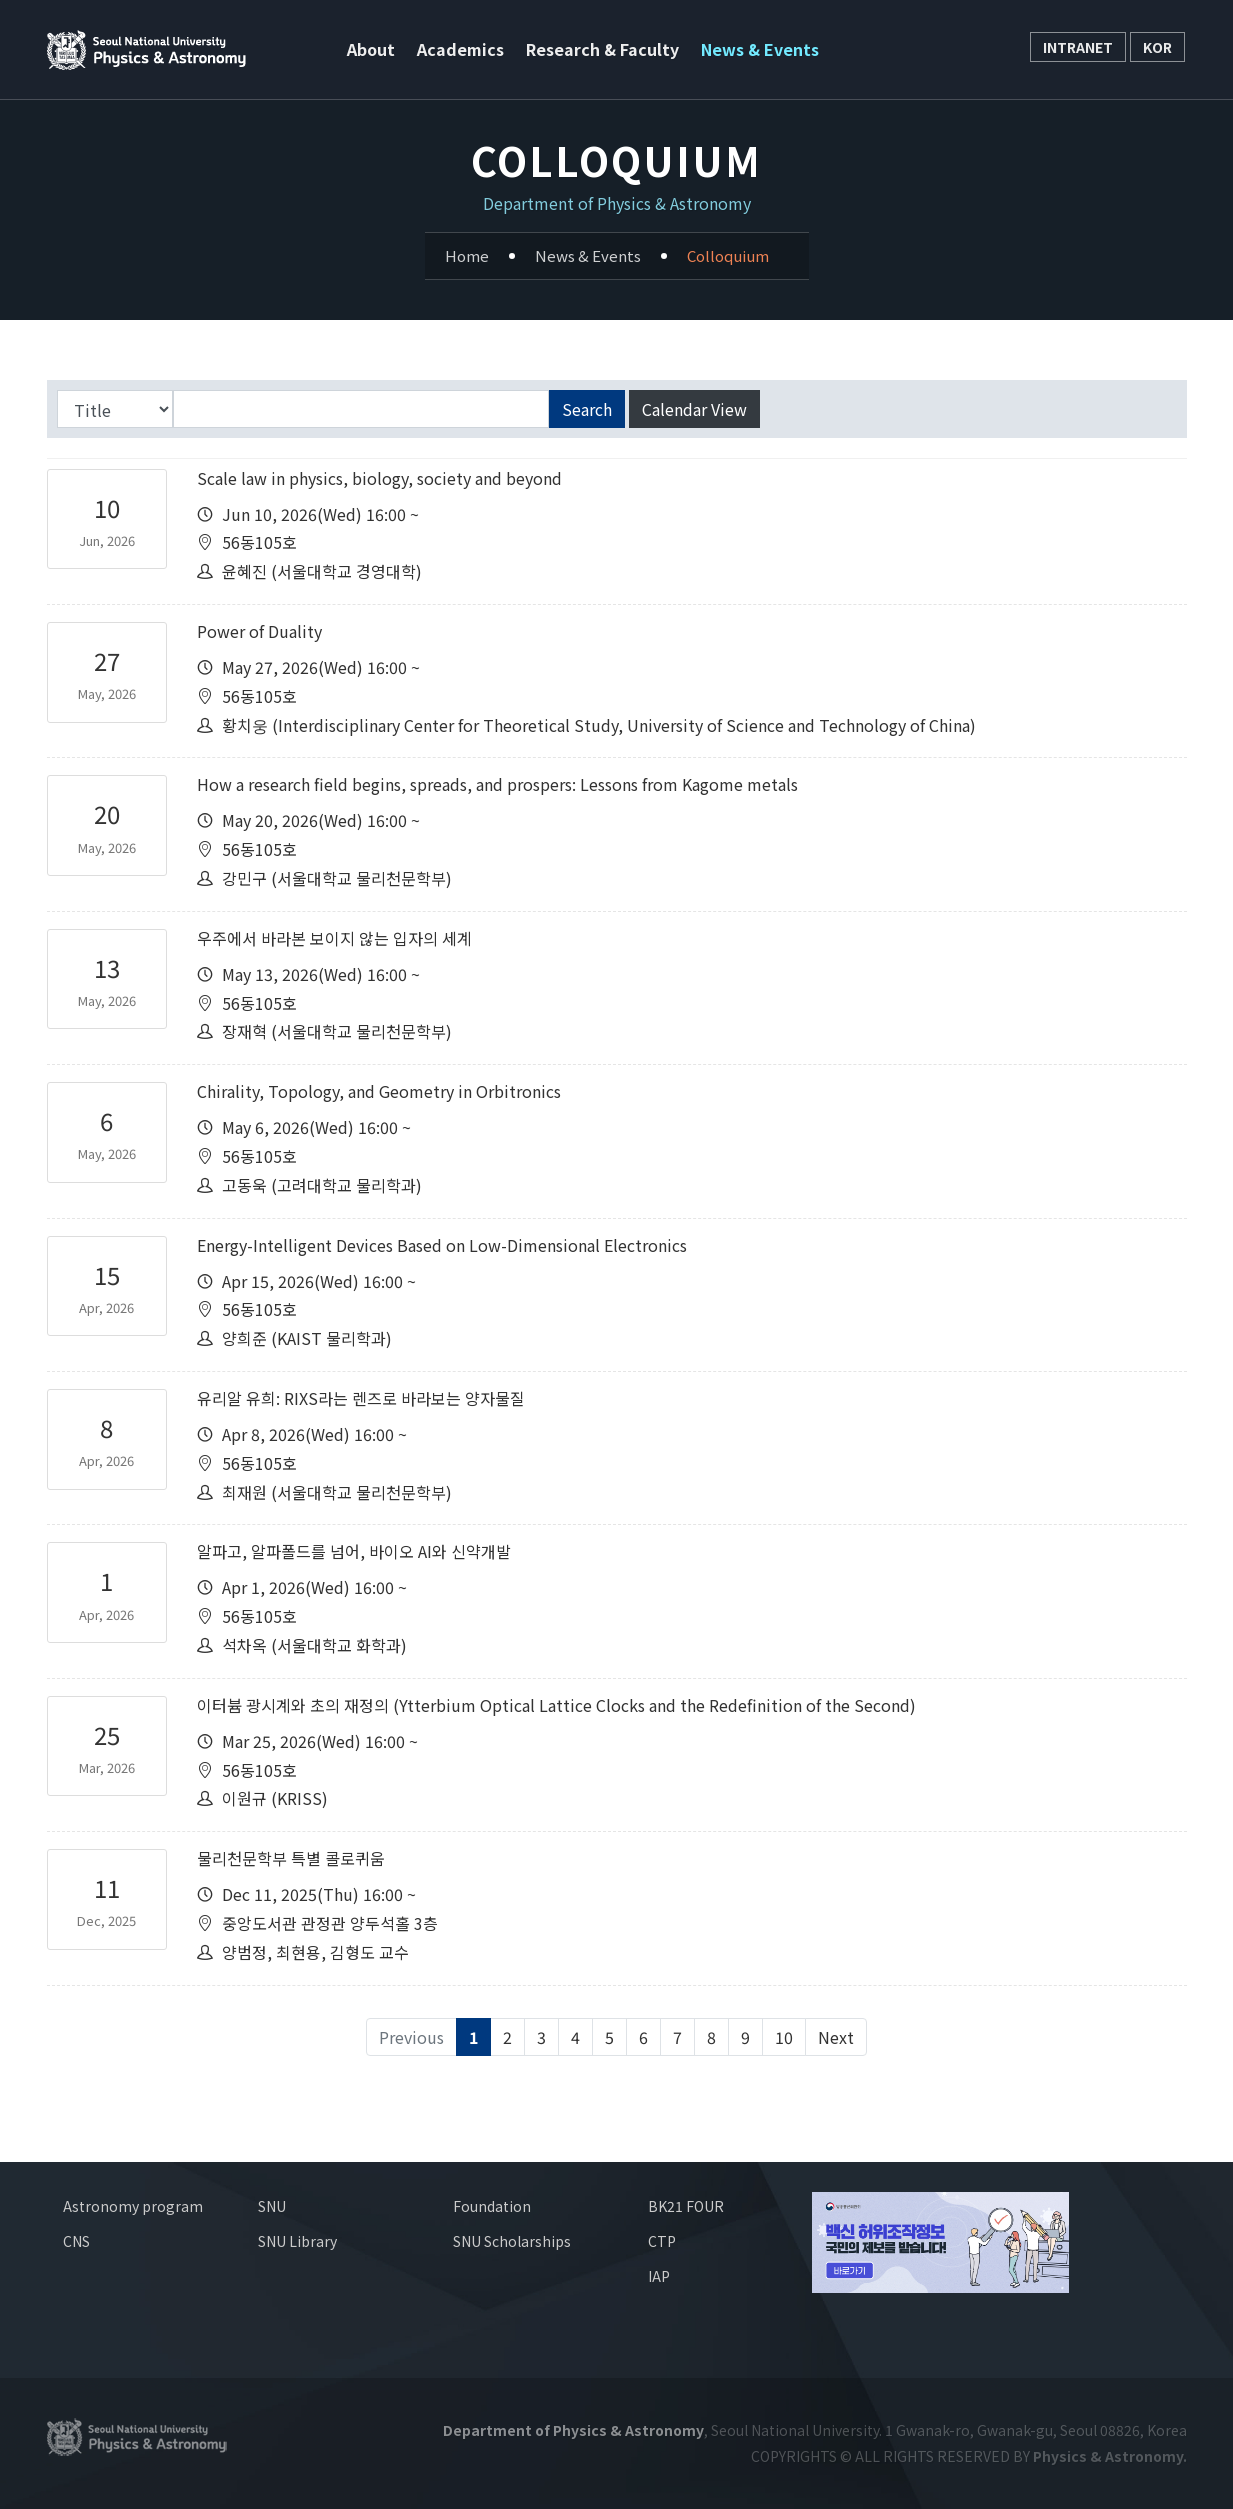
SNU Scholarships (512, 2241)
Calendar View (694, 409)
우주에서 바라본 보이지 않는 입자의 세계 (334, 938)
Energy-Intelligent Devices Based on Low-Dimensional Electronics (442, 1245)
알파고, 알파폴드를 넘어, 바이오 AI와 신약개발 (354, 1551)
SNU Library (297, 2241)
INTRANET (1078, 47)
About (371, 49)
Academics (460, 49)
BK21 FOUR (686, 2206)
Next (836, 2037)
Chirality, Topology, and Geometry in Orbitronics (379, 1091)
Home (467, 255)
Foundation (492, 2206)
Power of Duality (259, 631)
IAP (659, 2276)
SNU (272, 2206)
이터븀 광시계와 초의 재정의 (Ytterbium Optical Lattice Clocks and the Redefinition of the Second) (556, 1705)
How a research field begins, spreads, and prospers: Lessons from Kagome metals (497, 784)
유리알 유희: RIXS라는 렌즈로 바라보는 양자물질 (361, 1398)
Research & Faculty (602, 49)
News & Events (760, 49)
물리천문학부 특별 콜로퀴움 (291, 1858)
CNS (76, 2241)
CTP (662, 2241)
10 (784, 2037)
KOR (1157, 47)
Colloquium (728, 255)
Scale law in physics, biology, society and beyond (379, 478)
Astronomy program (133, 2206)
